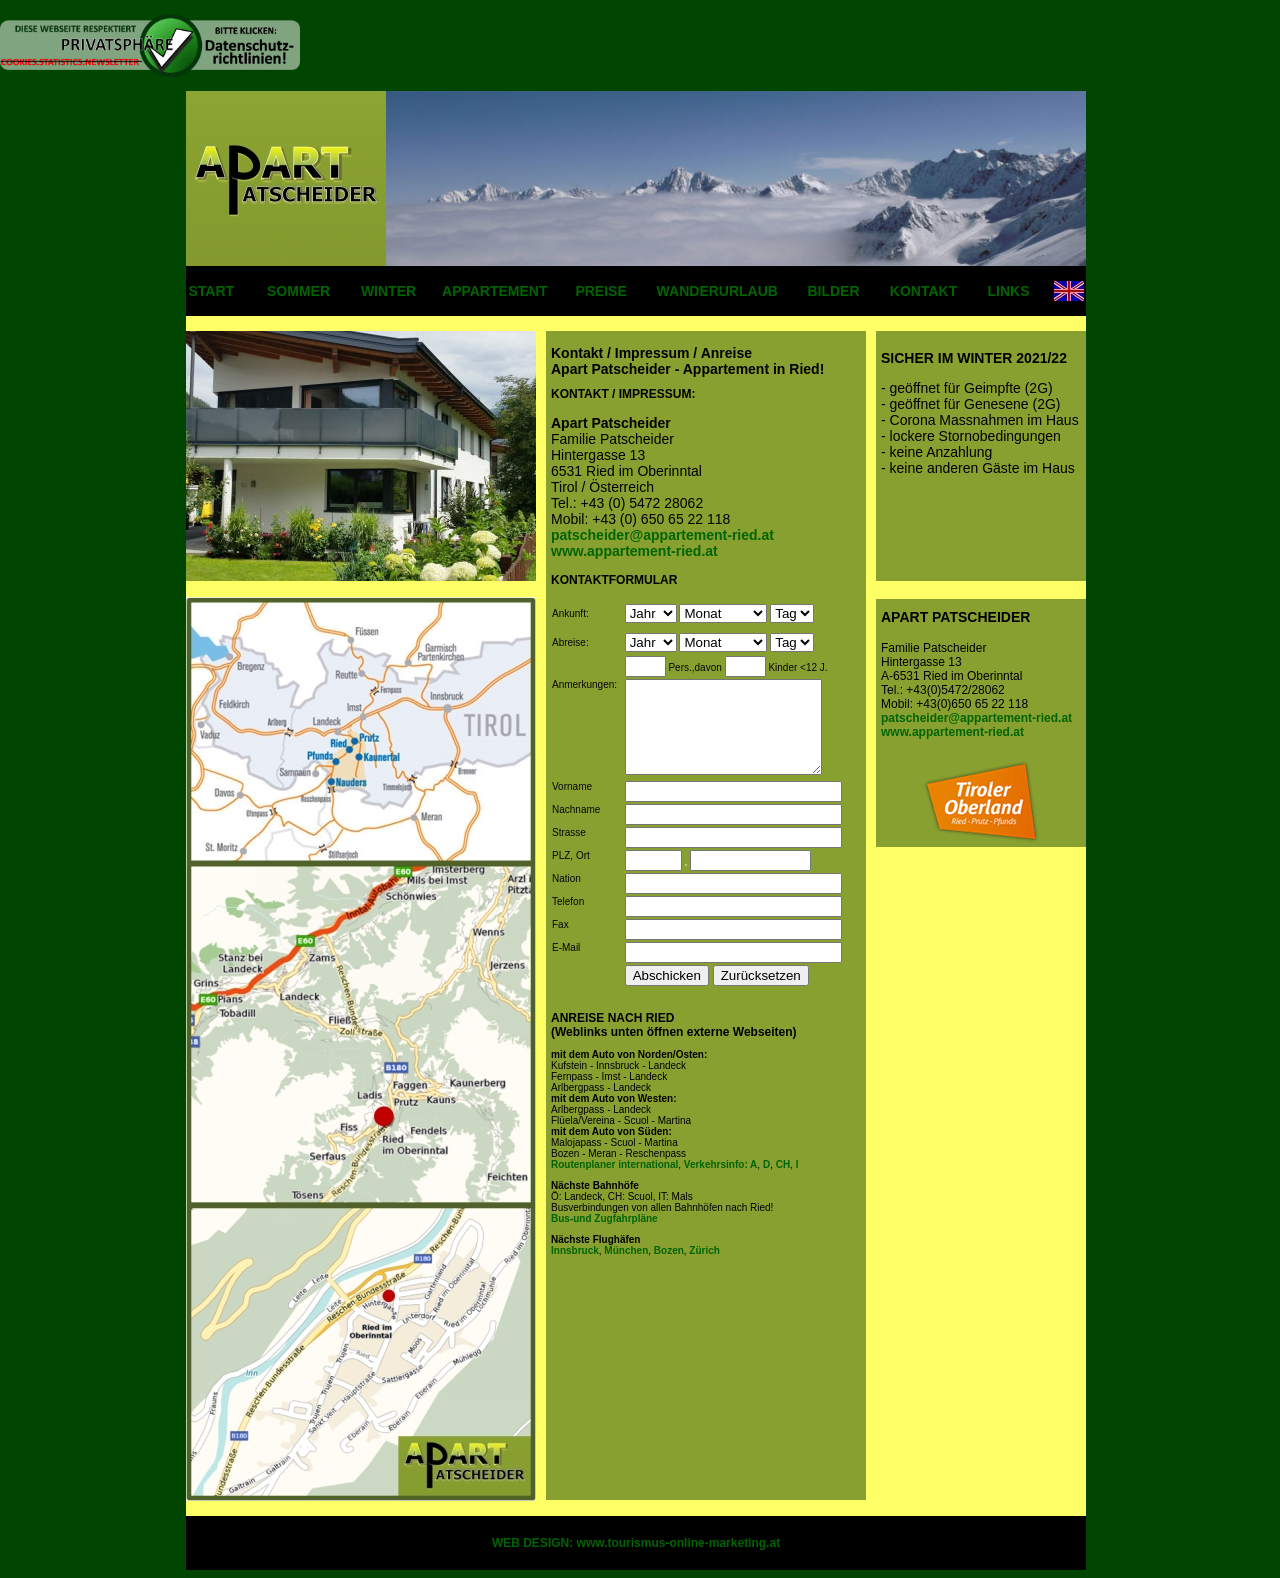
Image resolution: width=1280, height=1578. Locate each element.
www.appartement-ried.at (952, 732)
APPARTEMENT (495, 291)
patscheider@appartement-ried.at (976, 718)
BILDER (833, 291)
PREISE (600, 291)
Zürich (703, 1264)
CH (781, 1178)
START (212, 291)
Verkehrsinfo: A (721, 1178)
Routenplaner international (614, 1178)
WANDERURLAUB (717, 291)
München (625, 1264)
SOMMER (298, 291)
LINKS (1009, 291)
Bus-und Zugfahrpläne (604, 1232)
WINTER (388, 291)
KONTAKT (923, 291)
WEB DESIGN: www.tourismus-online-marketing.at (636, 1543)
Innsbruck (575, 1264)
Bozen (667, 1264)
